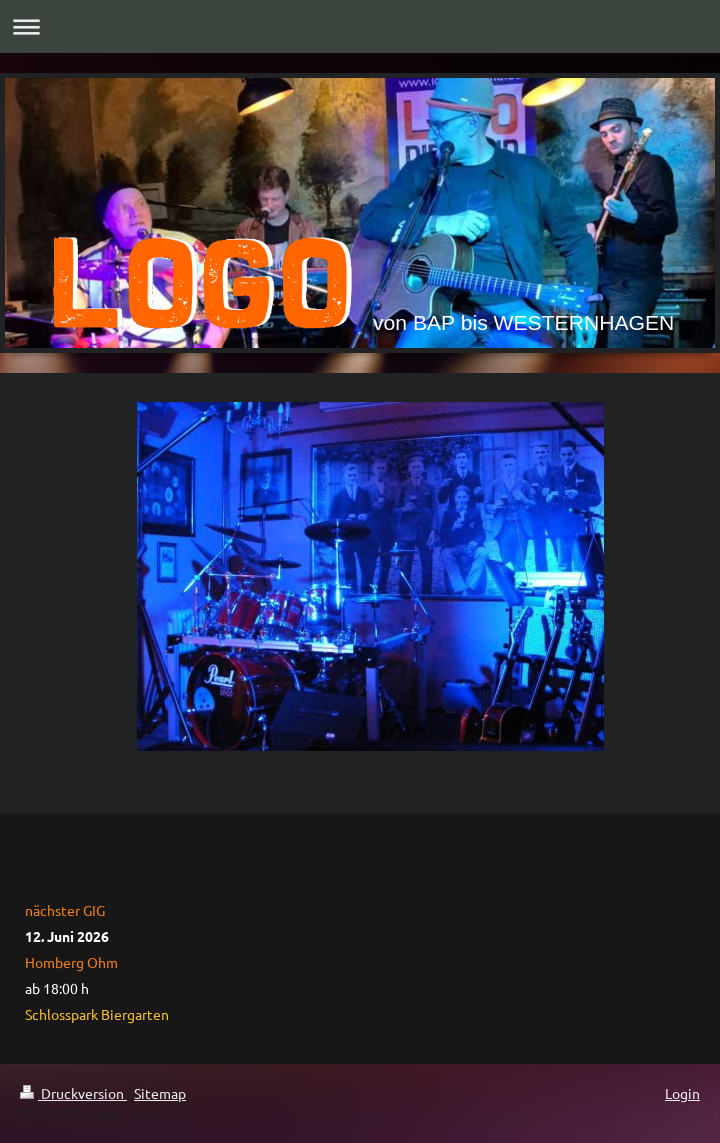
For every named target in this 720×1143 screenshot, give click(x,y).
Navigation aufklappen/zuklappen (360, 26)
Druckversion (73, 1093)
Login (682, 1093)
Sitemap (160, 1093)
